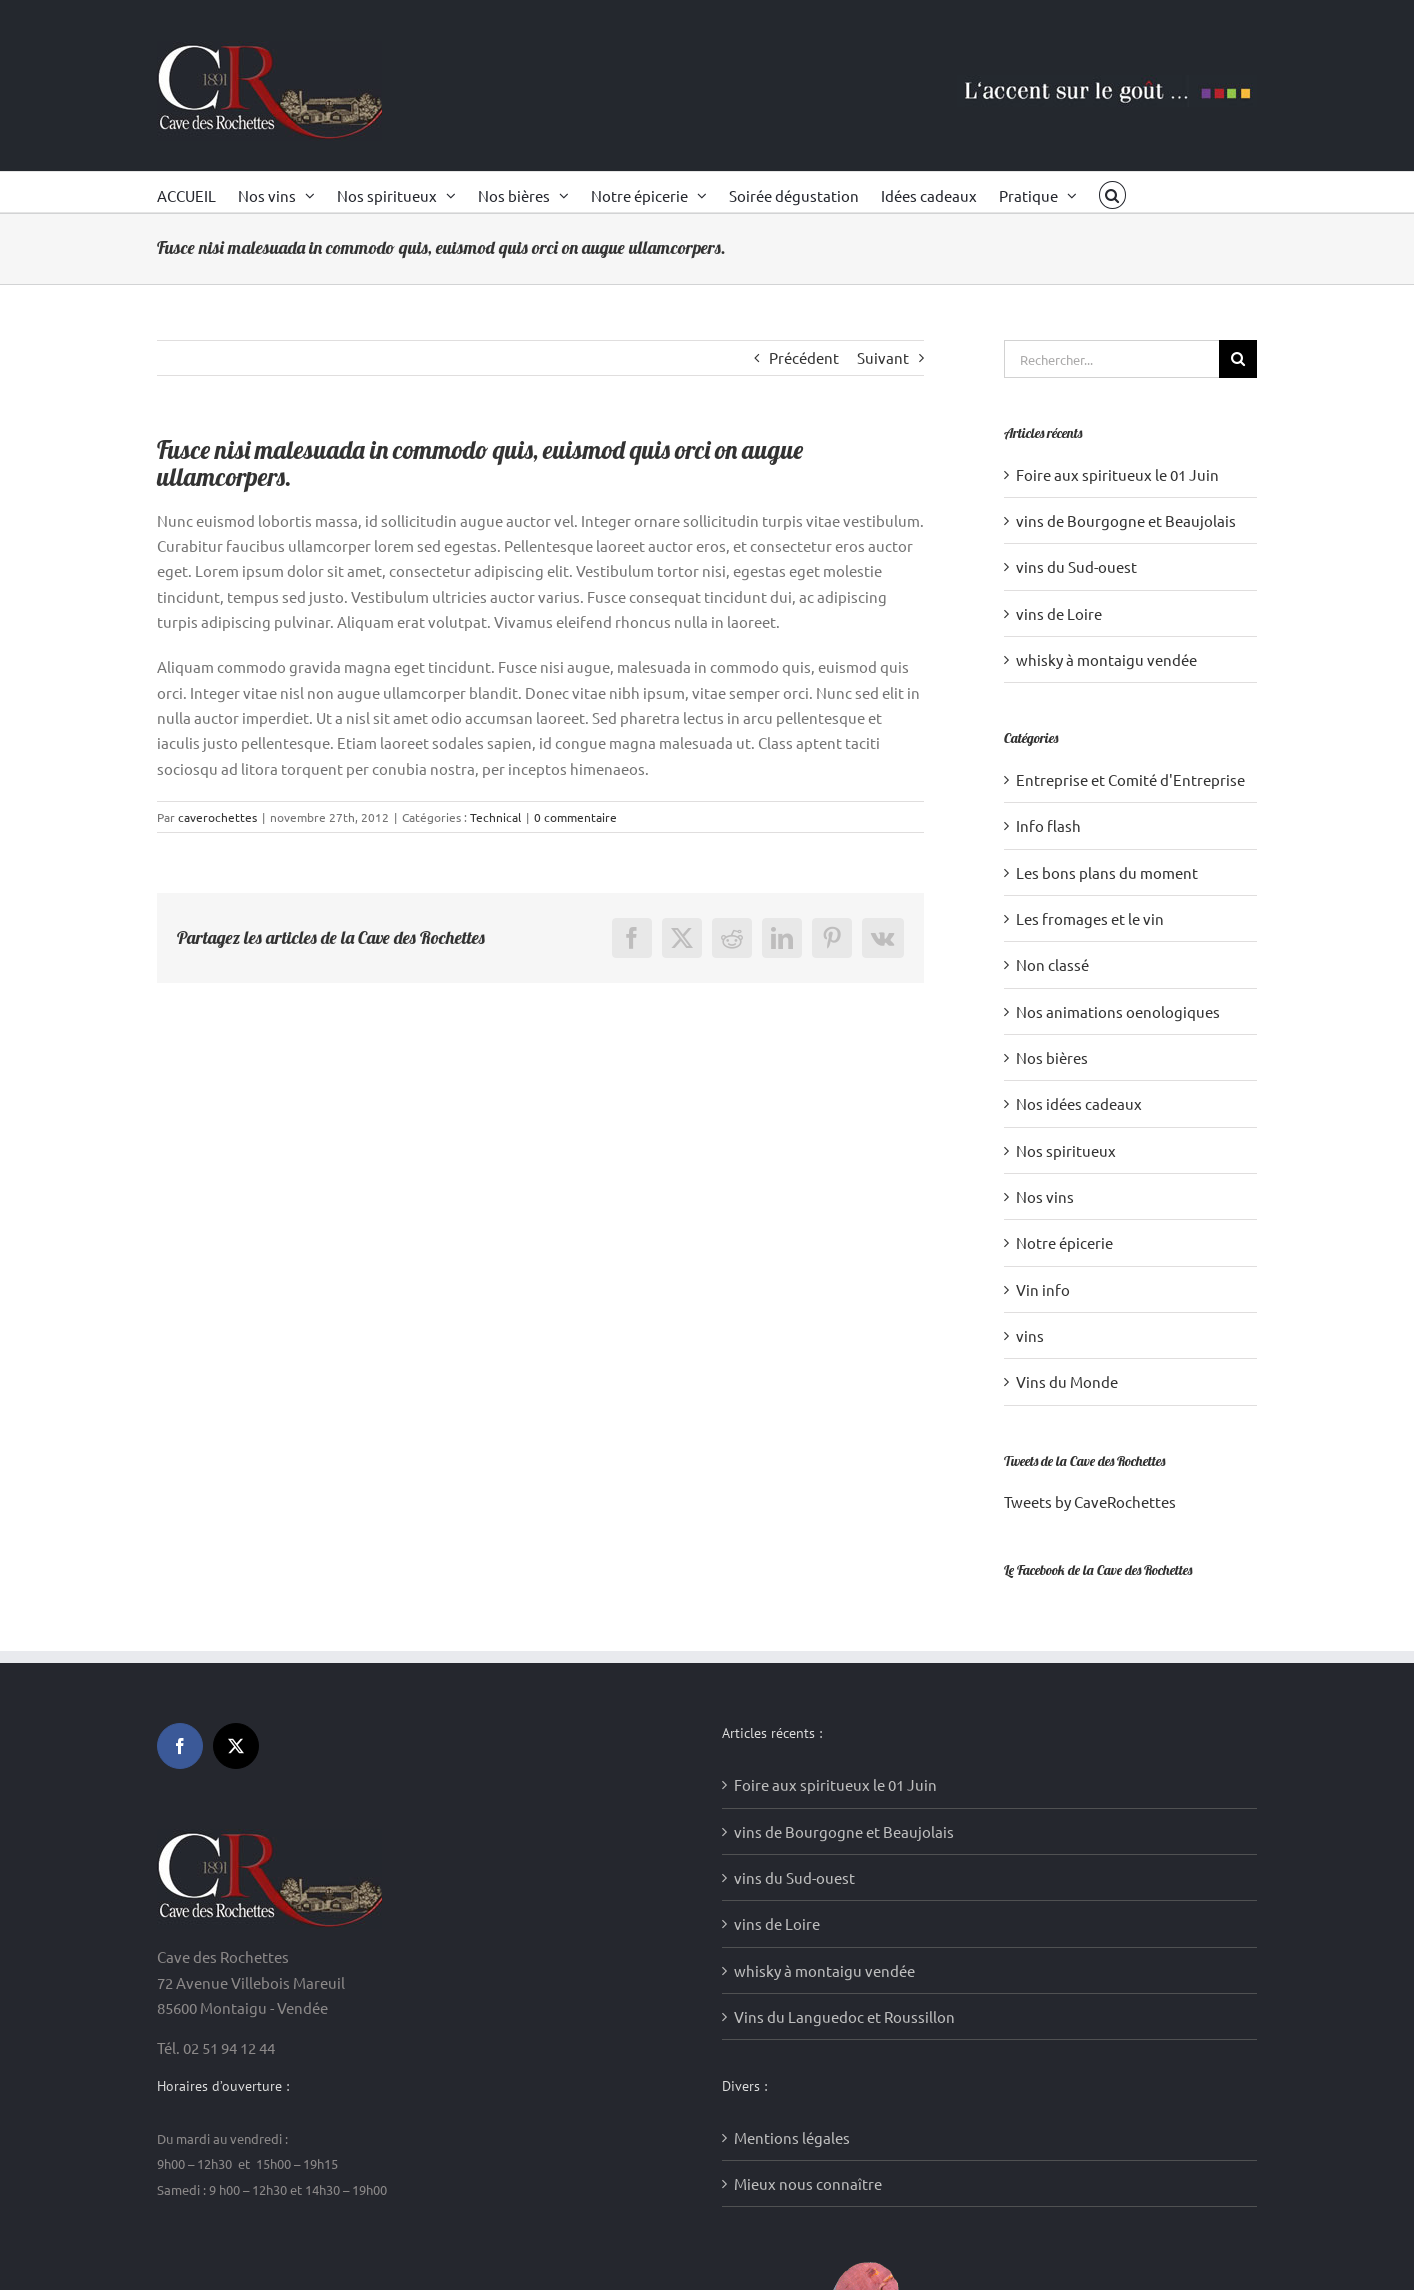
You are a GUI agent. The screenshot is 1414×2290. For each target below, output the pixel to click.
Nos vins (1045, 1196)
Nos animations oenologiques (1118, 1011)
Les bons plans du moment (1107, 872)
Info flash (1048, 825)
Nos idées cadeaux (1079, 1103)
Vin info (1043, 1289)
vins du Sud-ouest (1076, 566)
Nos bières (1052, 1057)
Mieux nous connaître (808, 1846)
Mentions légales (792, 1799)
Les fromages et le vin (1090, 918)
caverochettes (217, 817)
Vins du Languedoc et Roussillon (844, 1679)
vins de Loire (1059, 613)
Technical (495, 817)
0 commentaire (575, 817)
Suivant (883, 357)
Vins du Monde (1067, 1381)
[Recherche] (1238, 359)
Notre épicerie (1064, 1242)
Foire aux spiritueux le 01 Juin (1117, 474)
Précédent (804, 357)
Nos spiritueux (1066, 1150)
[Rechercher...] (1111, 359)
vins (1030, 1335)
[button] (1112, 192)
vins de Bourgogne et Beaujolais (1126, 520)
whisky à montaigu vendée (1106, 659)
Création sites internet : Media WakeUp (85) (502, 2248)
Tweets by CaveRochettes (1090, 1501)
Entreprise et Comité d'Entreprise (1130, 779)
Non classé (1052, 964)
